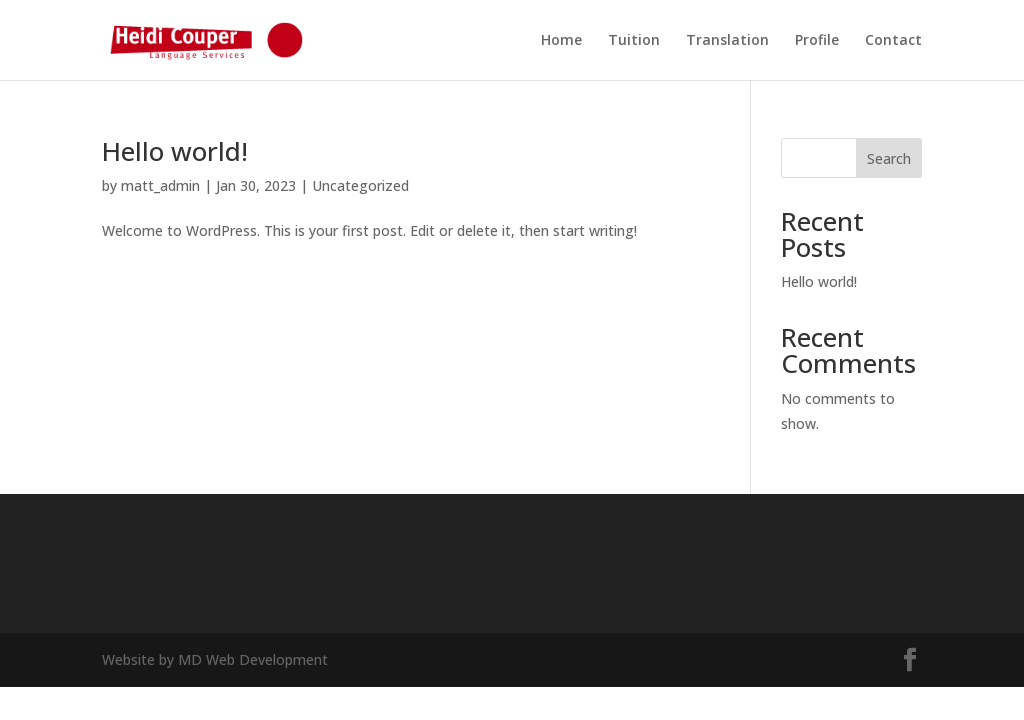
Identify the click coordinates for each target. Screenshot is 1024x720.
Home (561, 41)
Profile (817, 41)
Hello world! (175, 151)
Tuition (634, 41)
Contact (893, 41)
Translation (727, 41)
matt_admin (160, 185)
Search (889, 158)
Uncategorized (360, 185)
